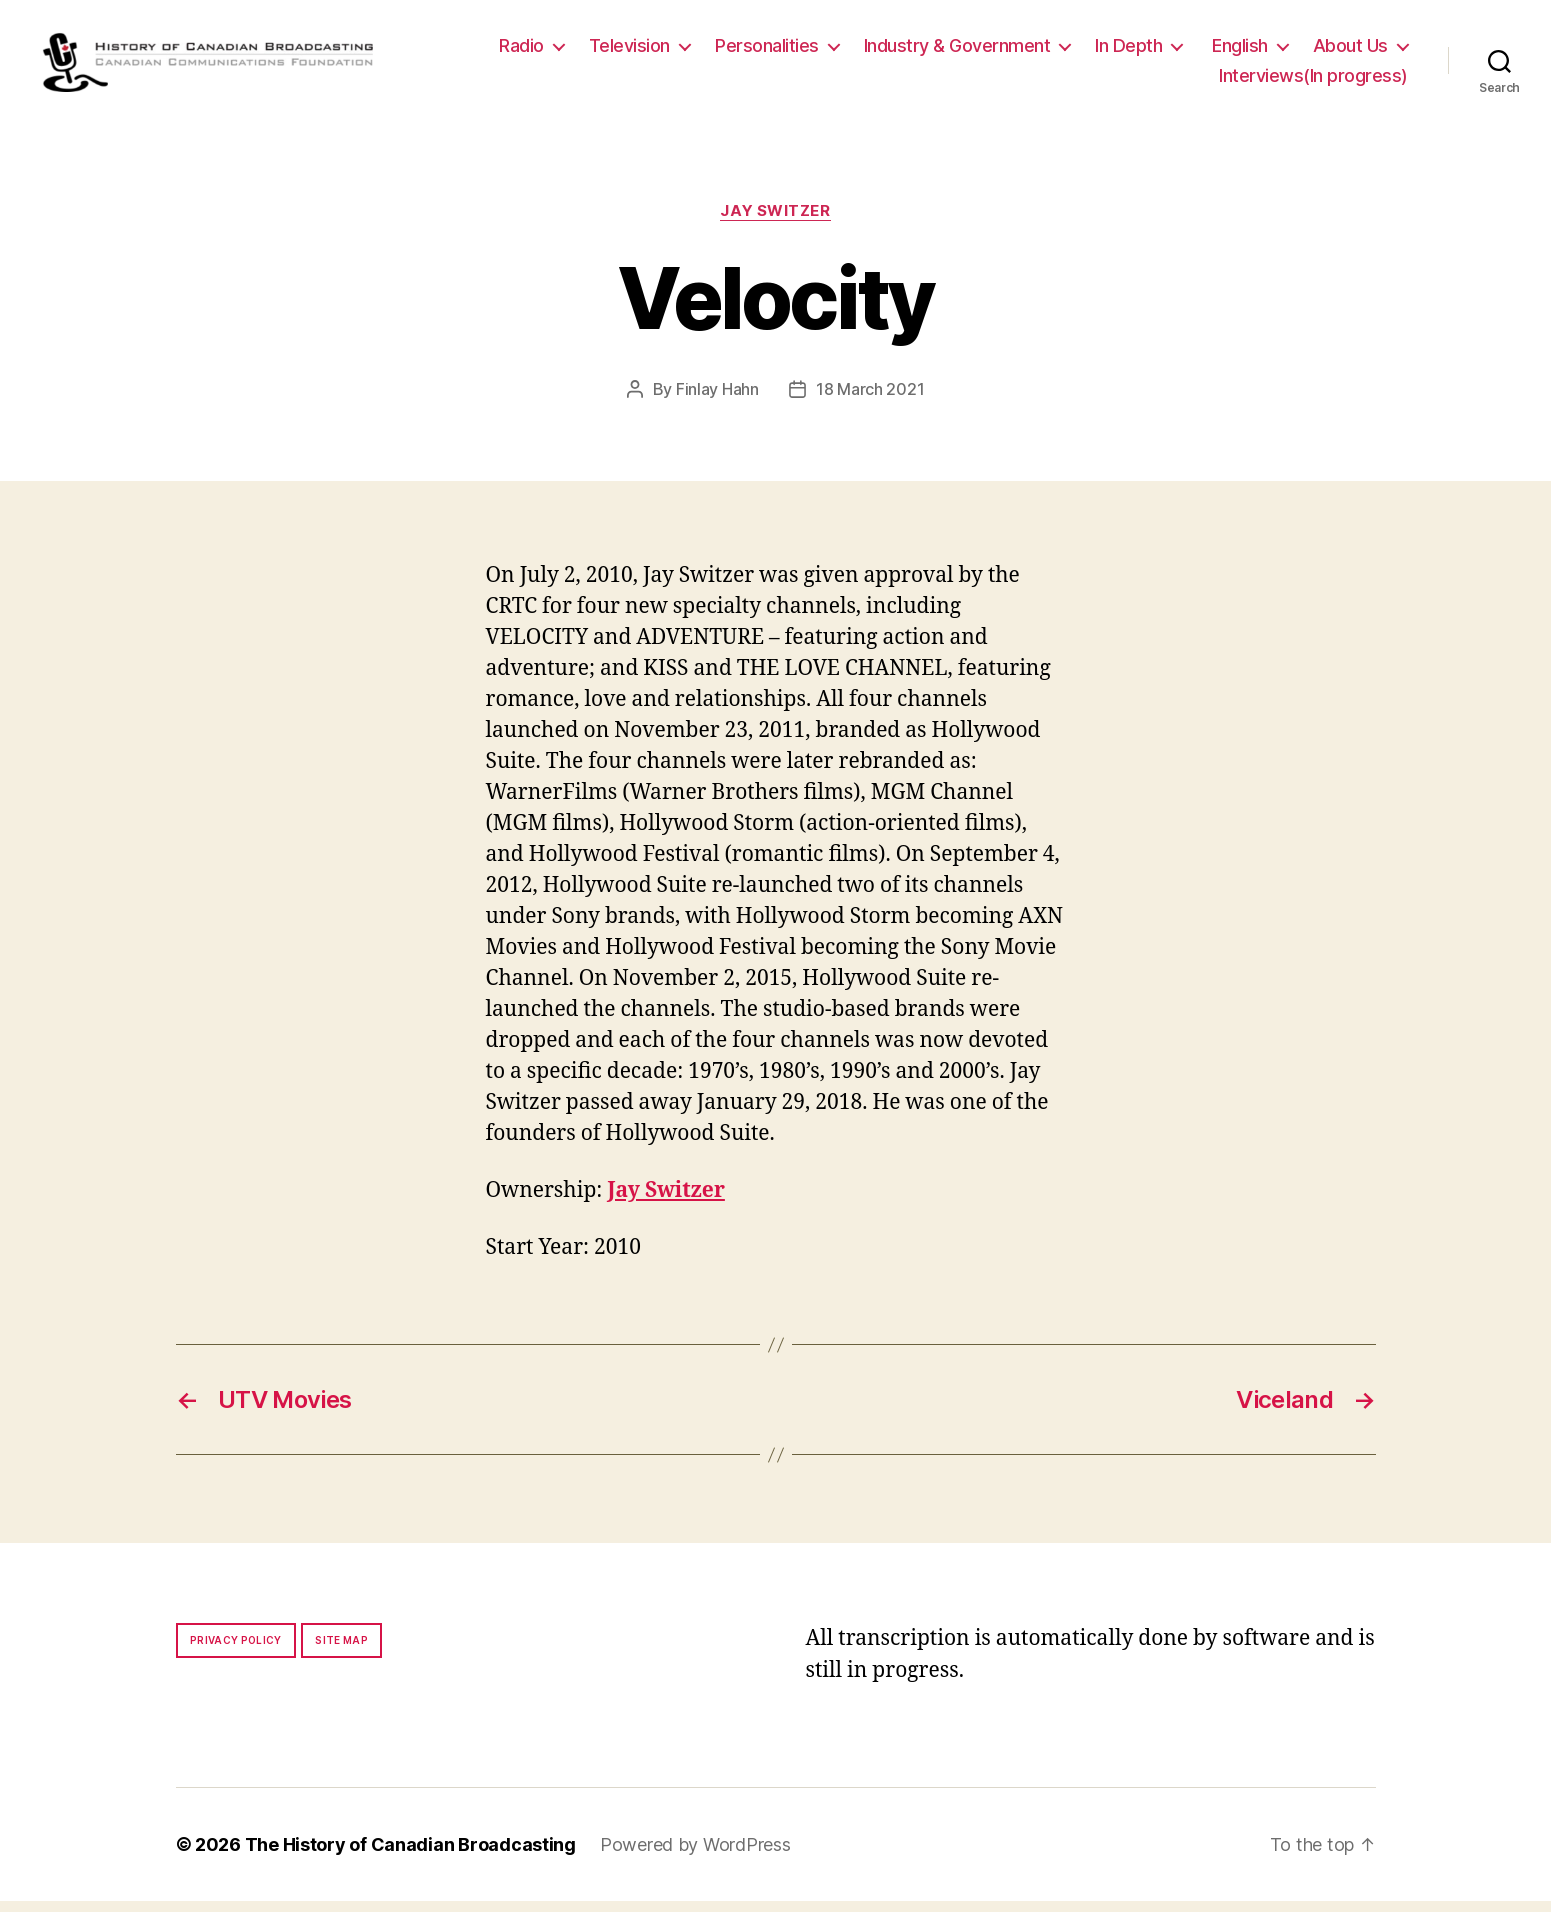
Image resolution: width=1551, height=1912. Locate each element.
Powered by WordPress (695, 1855)
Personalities (767, 51)
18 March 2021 (870, 400)
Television (629, 51)
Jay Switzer (775, 222)
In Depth (1128, 51)
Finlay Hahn (717, 400)
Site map (341, 1651)
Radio (521, 51)
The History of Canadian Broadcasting (410, 1855)
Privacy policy (236, 1651)
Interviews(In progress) (1313, 80)
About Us (1350, 51)
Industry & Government (957, 51)
